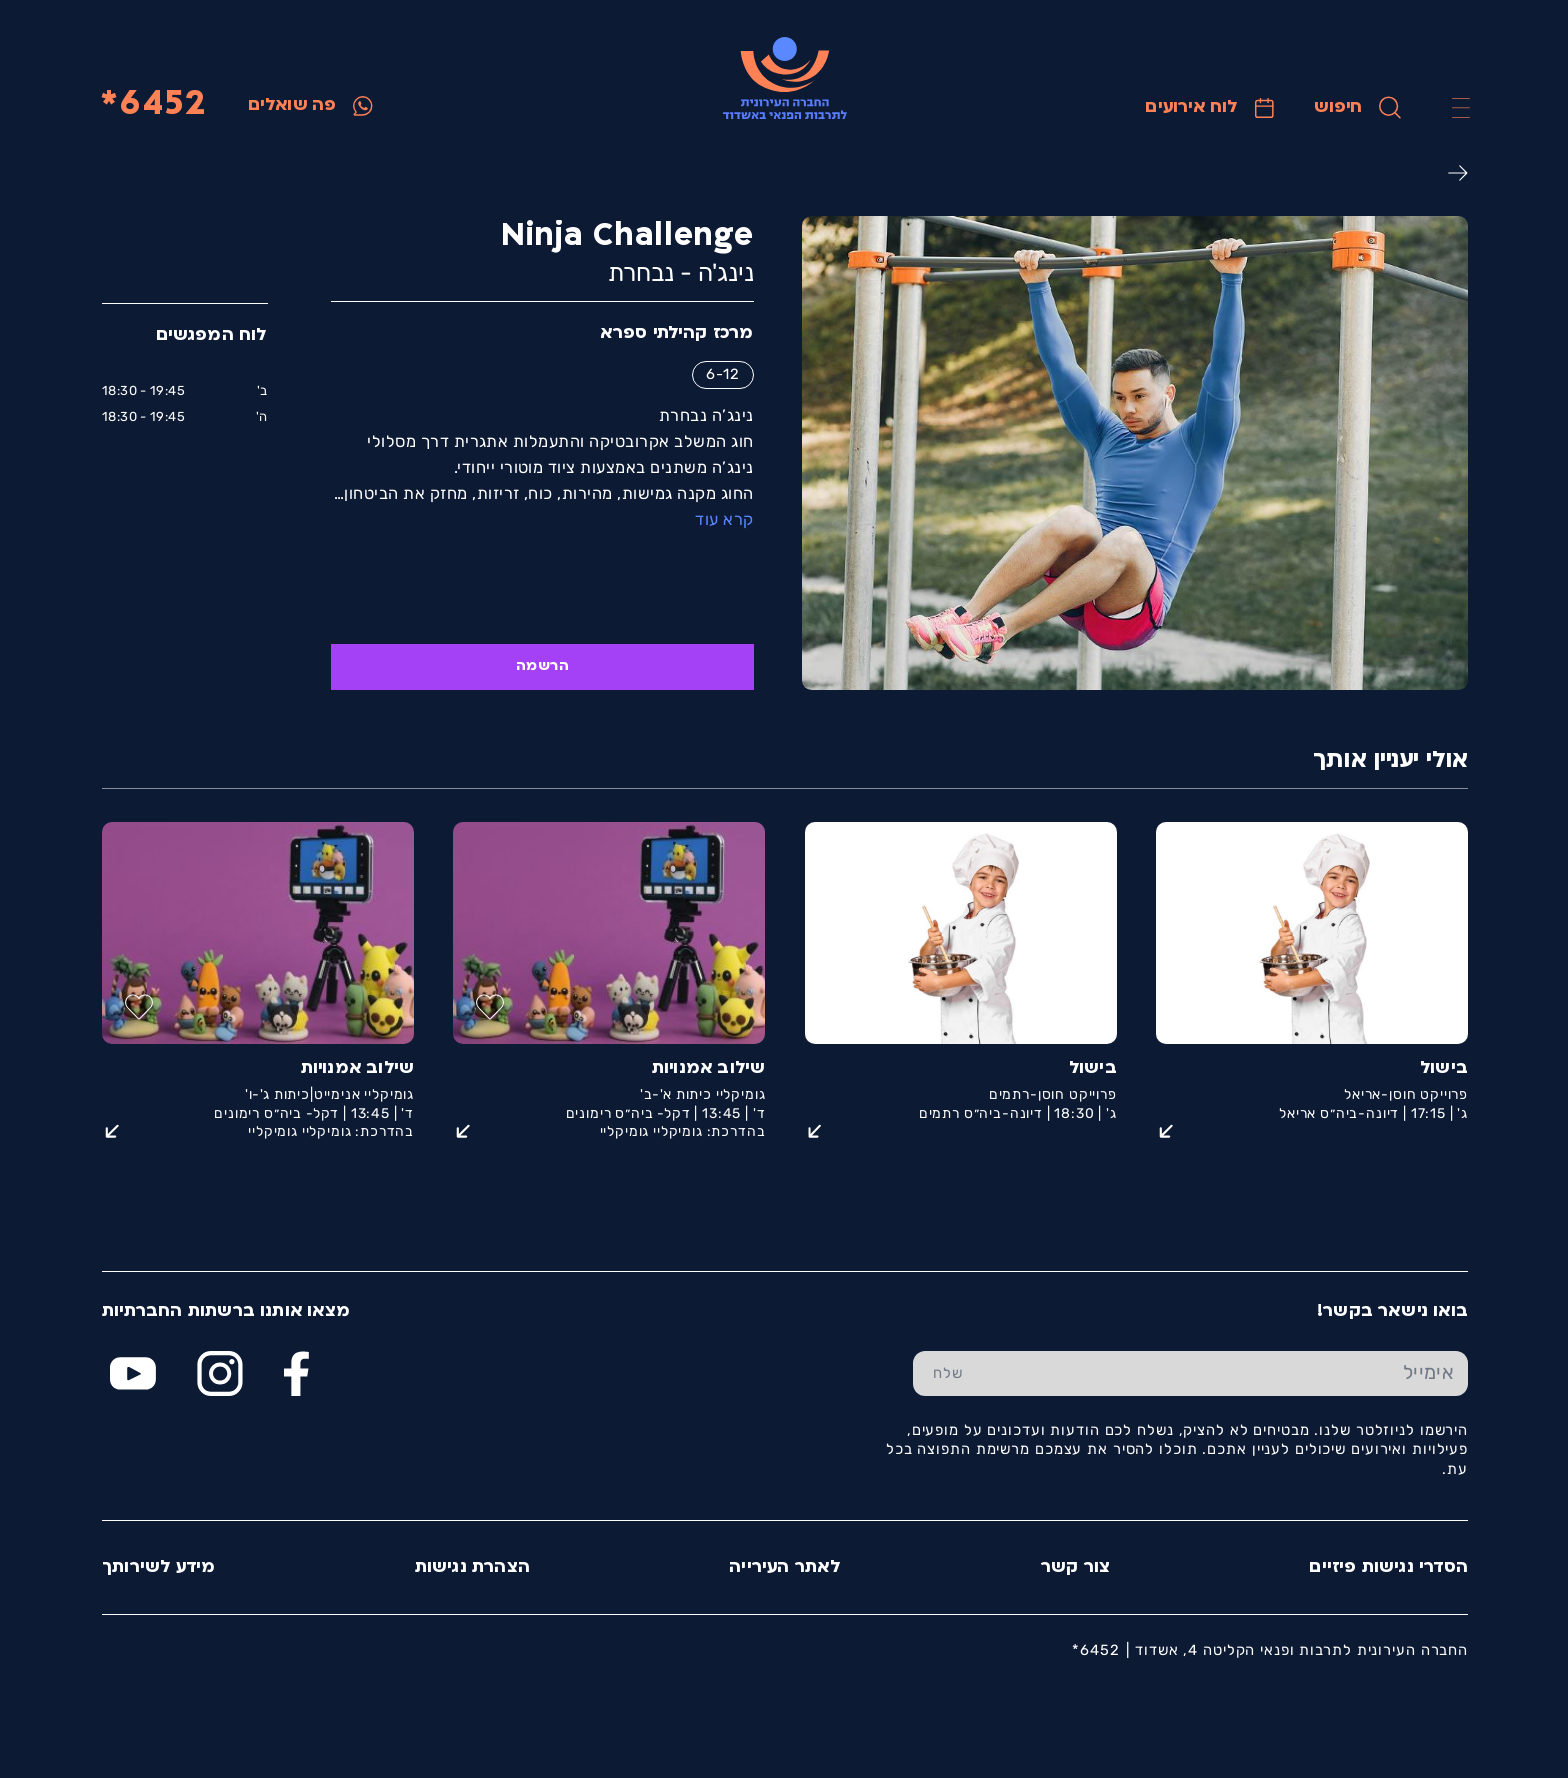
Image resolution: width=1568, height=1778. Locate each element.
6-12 (722, 374)
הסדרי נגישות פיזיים (1387, 1567)
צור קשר (1074, 1567)
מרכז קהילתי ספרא (676, 333)
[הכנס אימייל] (1224, 1374)
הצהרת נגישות (471, 1567)
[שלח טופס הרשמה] (947, 1374)
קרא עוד (723, 519)
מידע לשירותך (157, 1567)
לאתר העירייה (784, 1567)
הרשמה (541, 666)
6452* (152, 105)
